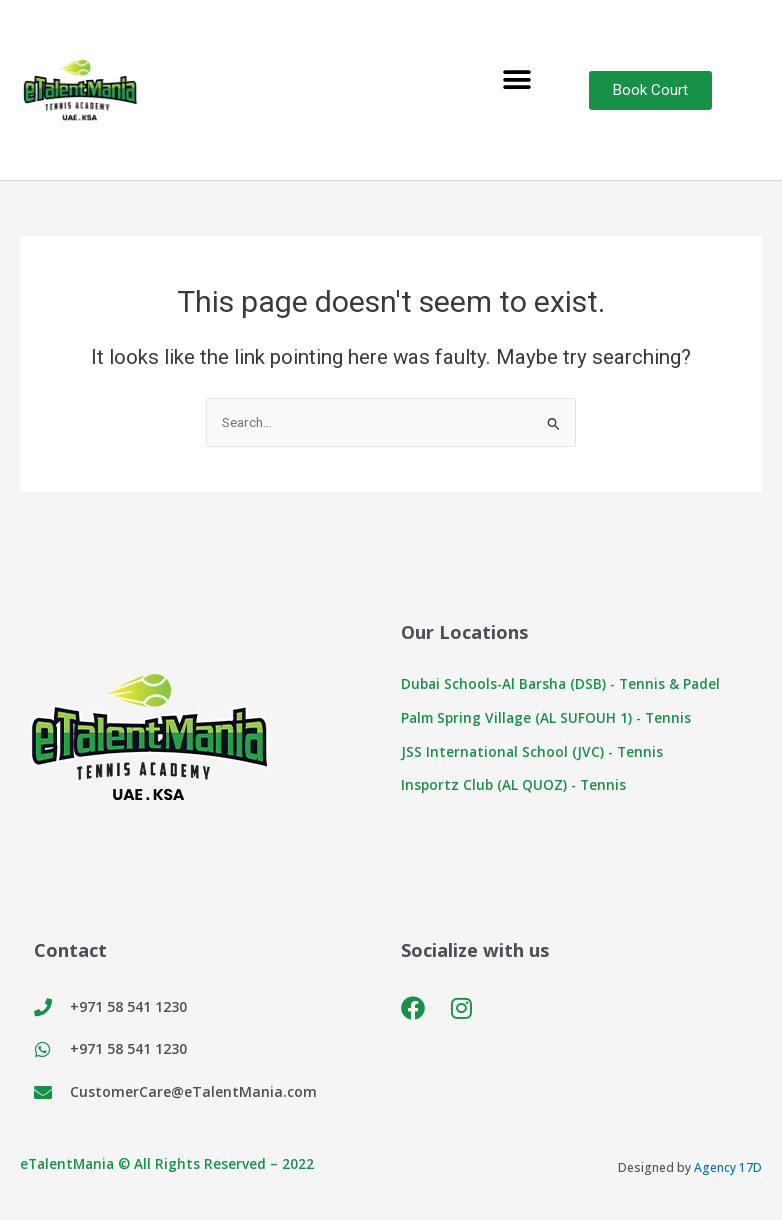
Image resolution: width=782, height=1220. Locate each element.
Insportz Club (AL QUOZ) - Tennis (513, 784)
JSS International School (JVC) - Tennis (532, 751)
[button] (516, 80)
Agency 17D (728, 1167)
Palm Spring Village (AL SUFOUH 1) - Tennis (546, 717)
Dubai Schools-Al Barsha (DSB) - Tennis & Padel (560, 683)
